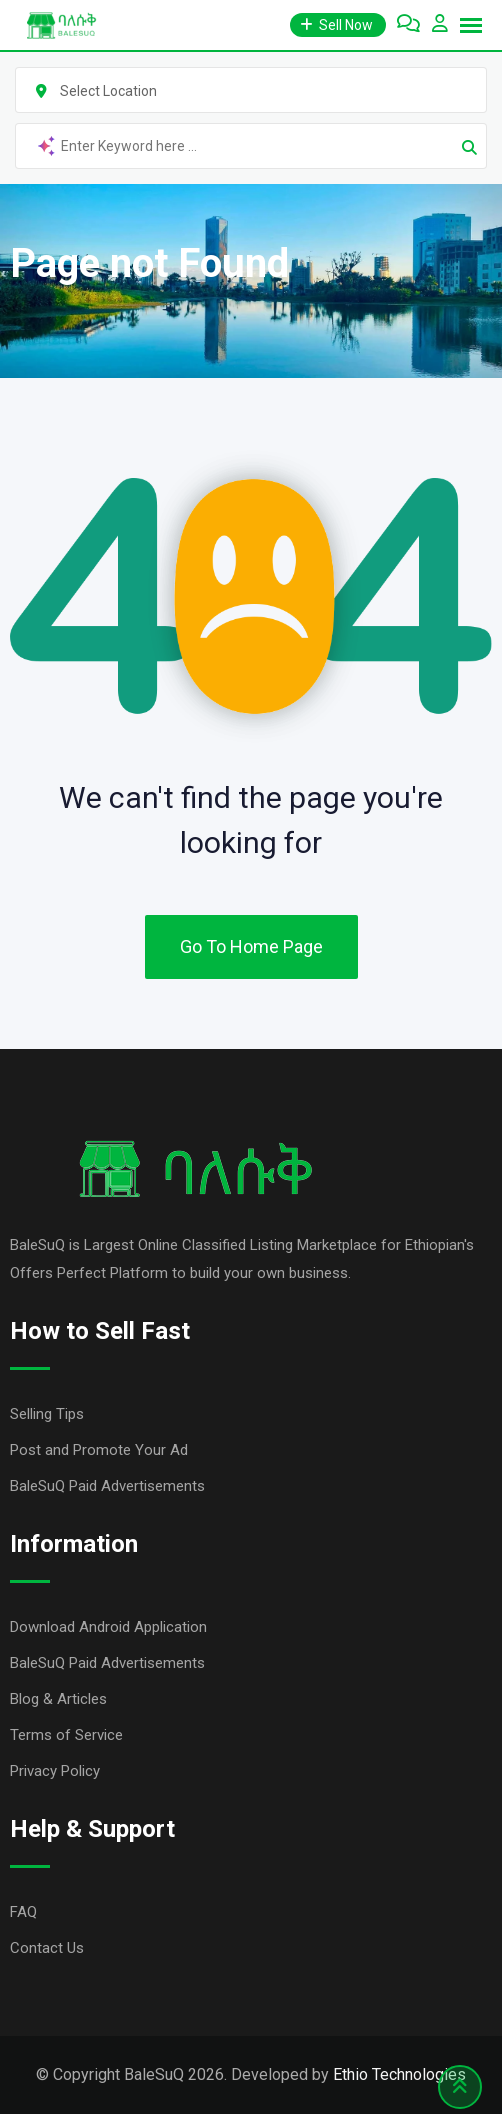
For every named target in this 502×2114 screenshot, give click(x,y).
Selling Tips (47, 1414)
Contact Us (47, 1948)
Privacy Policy (55, 1771)
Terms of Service (66, 1735)
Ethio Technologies (399, 2074)
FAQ (23, 1912)
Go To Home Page (251, 946)
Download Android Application (108, 1627)
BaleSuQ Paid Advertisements (107, 1486)
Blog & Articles (58, 1699)
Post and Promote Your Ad (99, 1450)
